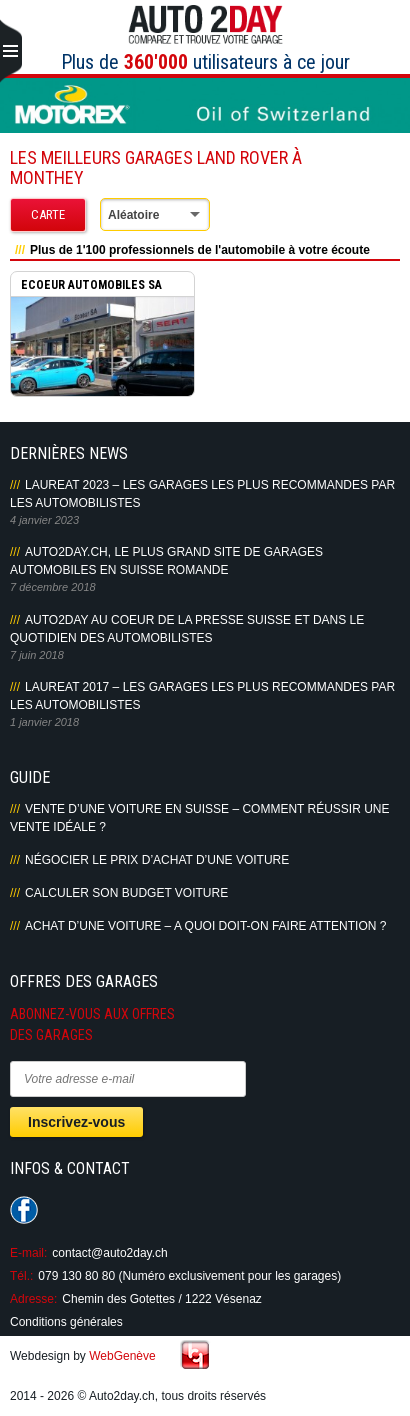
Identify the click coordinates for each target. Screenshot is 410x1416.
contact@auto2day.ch (109, 1253)
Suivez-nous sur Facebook (24, 1210)
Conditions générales (66, 1322)
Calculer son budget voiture (126, 893)
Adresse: (33, 1299)
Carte (48, 214)
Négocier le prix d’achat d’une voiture (157, 860)
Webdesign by (83, 1356)
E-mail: (28, 1253)
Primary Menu (11, 52)
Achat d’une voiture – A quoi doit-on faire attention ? (205, 926)
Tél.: (21, 1276)
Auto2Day (205, 25)
